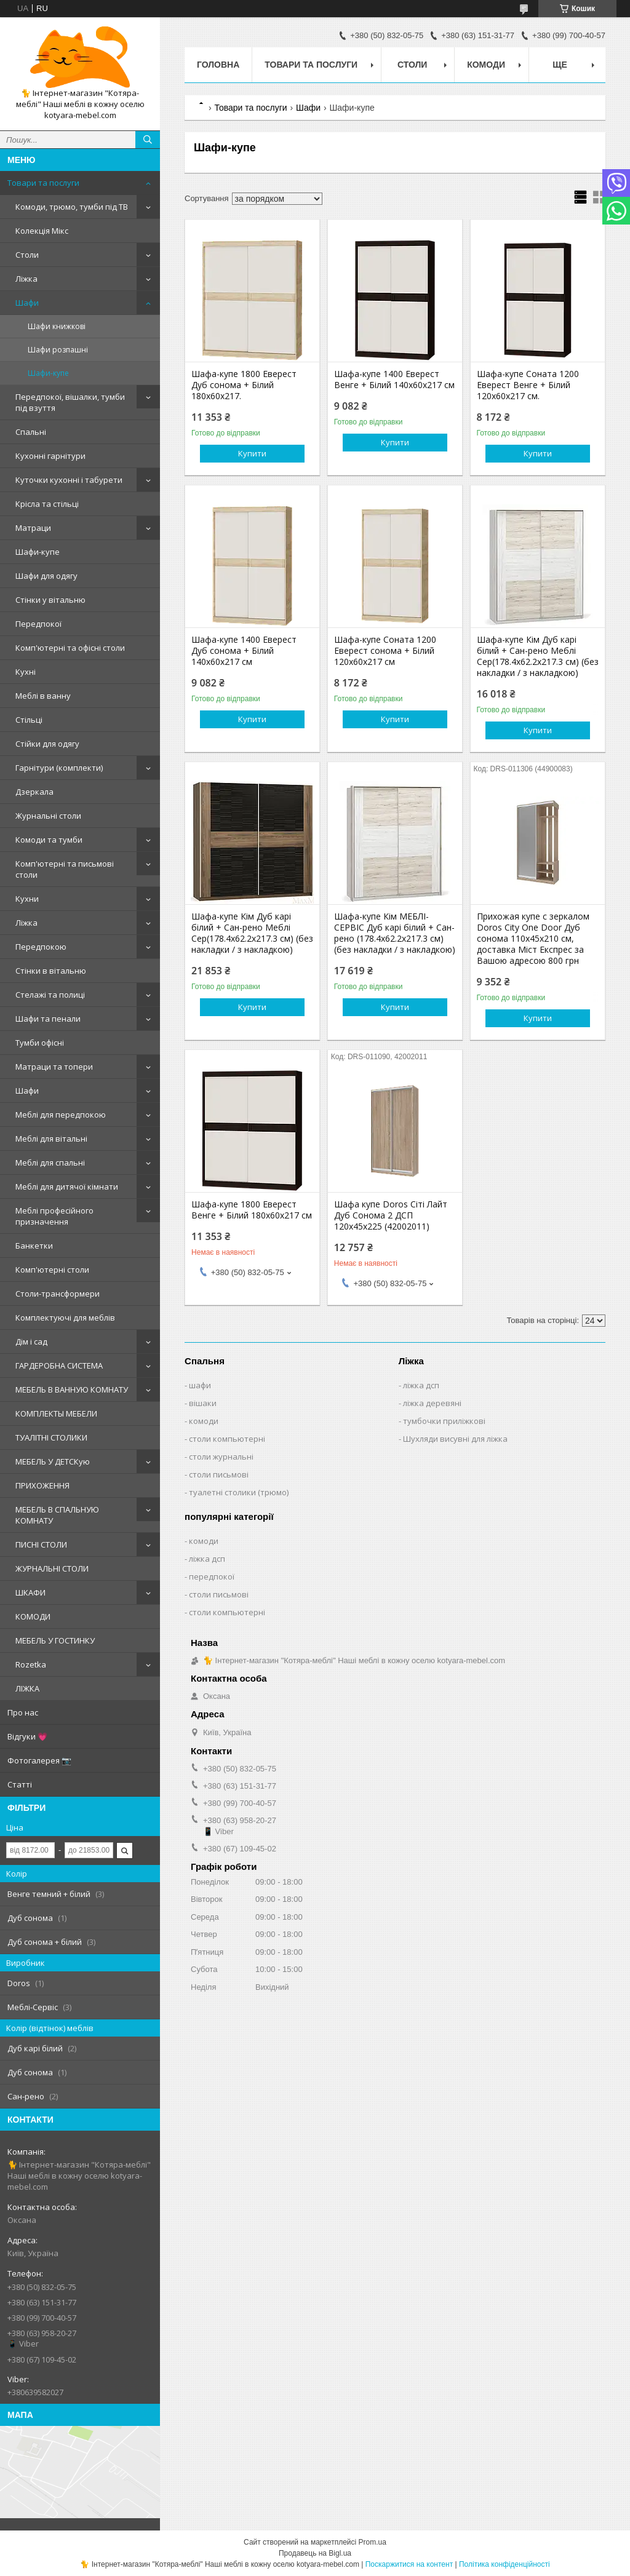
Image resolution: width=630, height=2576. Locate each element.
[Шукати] (147, 139)
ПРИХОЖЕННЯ (42, 1485)
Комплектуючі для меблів (65, 1317)
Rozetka (30, 1664)
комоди (203, 1420)
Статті (19, 1784)
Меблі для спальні (50, 1162)
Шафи (27, 302)
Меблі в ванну (43, 695)
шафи (200, 1385)
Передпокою (40, 946)
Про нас (22, 1712)
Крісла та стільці (47, 503)
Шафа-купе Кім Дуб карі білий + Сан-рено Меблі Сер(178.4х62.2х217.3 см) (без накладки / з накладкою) (538, 656)
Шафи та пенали (48, 1018)
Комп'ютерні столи (52, 1269)
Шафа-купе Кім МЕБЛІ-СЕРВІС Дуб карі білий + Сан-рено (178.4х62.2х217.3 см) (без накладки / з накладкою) (394, 933)
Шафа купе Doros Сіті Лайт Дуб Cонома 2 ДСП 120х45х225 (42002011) (390, 1215)
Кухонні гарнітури (50, 455)
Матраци (33, 527)
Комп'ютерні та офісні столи (70, 647)
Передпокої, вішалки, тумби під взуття (70, 402)
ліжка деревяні (432, 1403)
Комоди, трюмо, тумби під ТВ (71, 206)
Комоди (486, 65)
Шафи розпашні (58, 349)
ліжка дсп (421, 1385)
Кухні (25, 671)
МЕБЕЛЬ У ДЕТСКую (52, 1461)
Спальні (30, 431)
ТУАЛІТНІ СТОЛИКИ (51, 1437)
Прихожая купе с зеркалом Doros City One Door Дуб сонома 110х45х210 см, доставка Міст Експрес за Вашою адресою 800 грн (533, 938)
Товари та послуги (43, 182)
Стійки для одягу (47, 743)
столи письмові (219, 1474)
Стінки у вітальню (50, 599)
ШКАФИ (30, 1592)
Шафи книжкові (57, 326)
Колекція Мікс (41, 230)
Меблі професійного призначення (54, 1216)
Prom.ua (372, 2542)
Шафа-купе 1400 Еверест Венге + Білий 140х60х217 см (394, 379)
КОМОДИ (32, 1616)
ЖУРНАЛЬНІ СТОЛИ (52, 1568)
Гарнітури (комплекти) (59, 767)
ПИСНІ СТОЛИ (41, 1544)
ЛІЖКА (27, 1688)
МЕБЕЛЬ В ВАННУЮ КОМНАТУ (71, 1389)
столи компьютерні (227, 1438)
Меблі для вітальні (51, 1138)
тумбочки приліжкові (444, 1420)
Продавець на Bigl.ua (315, 2553)
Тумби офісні (39, 1042)
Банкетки (34, 1245)
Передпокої (38, 623)
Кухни (27, 898)
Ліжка (26, 278)
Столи (27, 254)
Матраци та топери (54, 1066)
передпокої (211, 1576)
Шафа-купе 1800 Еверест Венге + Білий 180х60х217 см (251, 1210)
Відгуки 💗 (27, 1736)
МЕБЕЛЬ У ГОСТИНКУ (55, 1640)
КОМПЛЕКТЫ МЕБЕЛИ (56, 1413)
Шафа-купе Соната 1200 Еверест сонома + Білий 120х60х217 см (385, 650)
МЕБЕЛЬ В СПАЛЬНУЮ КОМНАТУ (57, 1515)
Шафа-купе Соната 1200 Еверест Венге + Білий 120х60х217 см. (528, 385)
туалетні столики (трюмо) (239, 1492)
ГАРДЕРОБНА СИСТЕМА (59, 1365)
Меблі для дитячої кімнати (66, 1186)
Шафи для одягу (46, 575)
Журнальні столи (48, 815)
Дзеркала (34, 791)
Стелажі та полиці (50, 994)
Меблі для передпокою (60, 1114)
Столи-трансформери (57, 1293)
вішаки (203, 1403)
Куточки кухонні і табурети (68, 479)
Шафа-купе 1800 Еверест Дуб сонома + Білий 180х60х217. (244, 385)
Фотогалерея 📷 (39, 1760)
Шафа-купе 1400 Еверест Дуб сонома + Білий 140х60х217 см (244, 650)
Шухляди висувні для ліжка (455, 1438)
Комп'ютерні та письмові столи (64, 869)
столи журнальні (221, 1456)
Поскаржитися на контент (409, 2564)
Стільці (28, 719)
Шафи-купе (48, 373)
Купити (252, 453)
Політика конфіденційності (504, 2564)
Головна (218, 65)
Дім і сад (31, 1341)
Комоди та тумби (48, 839)
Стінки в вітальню (50, 970)
